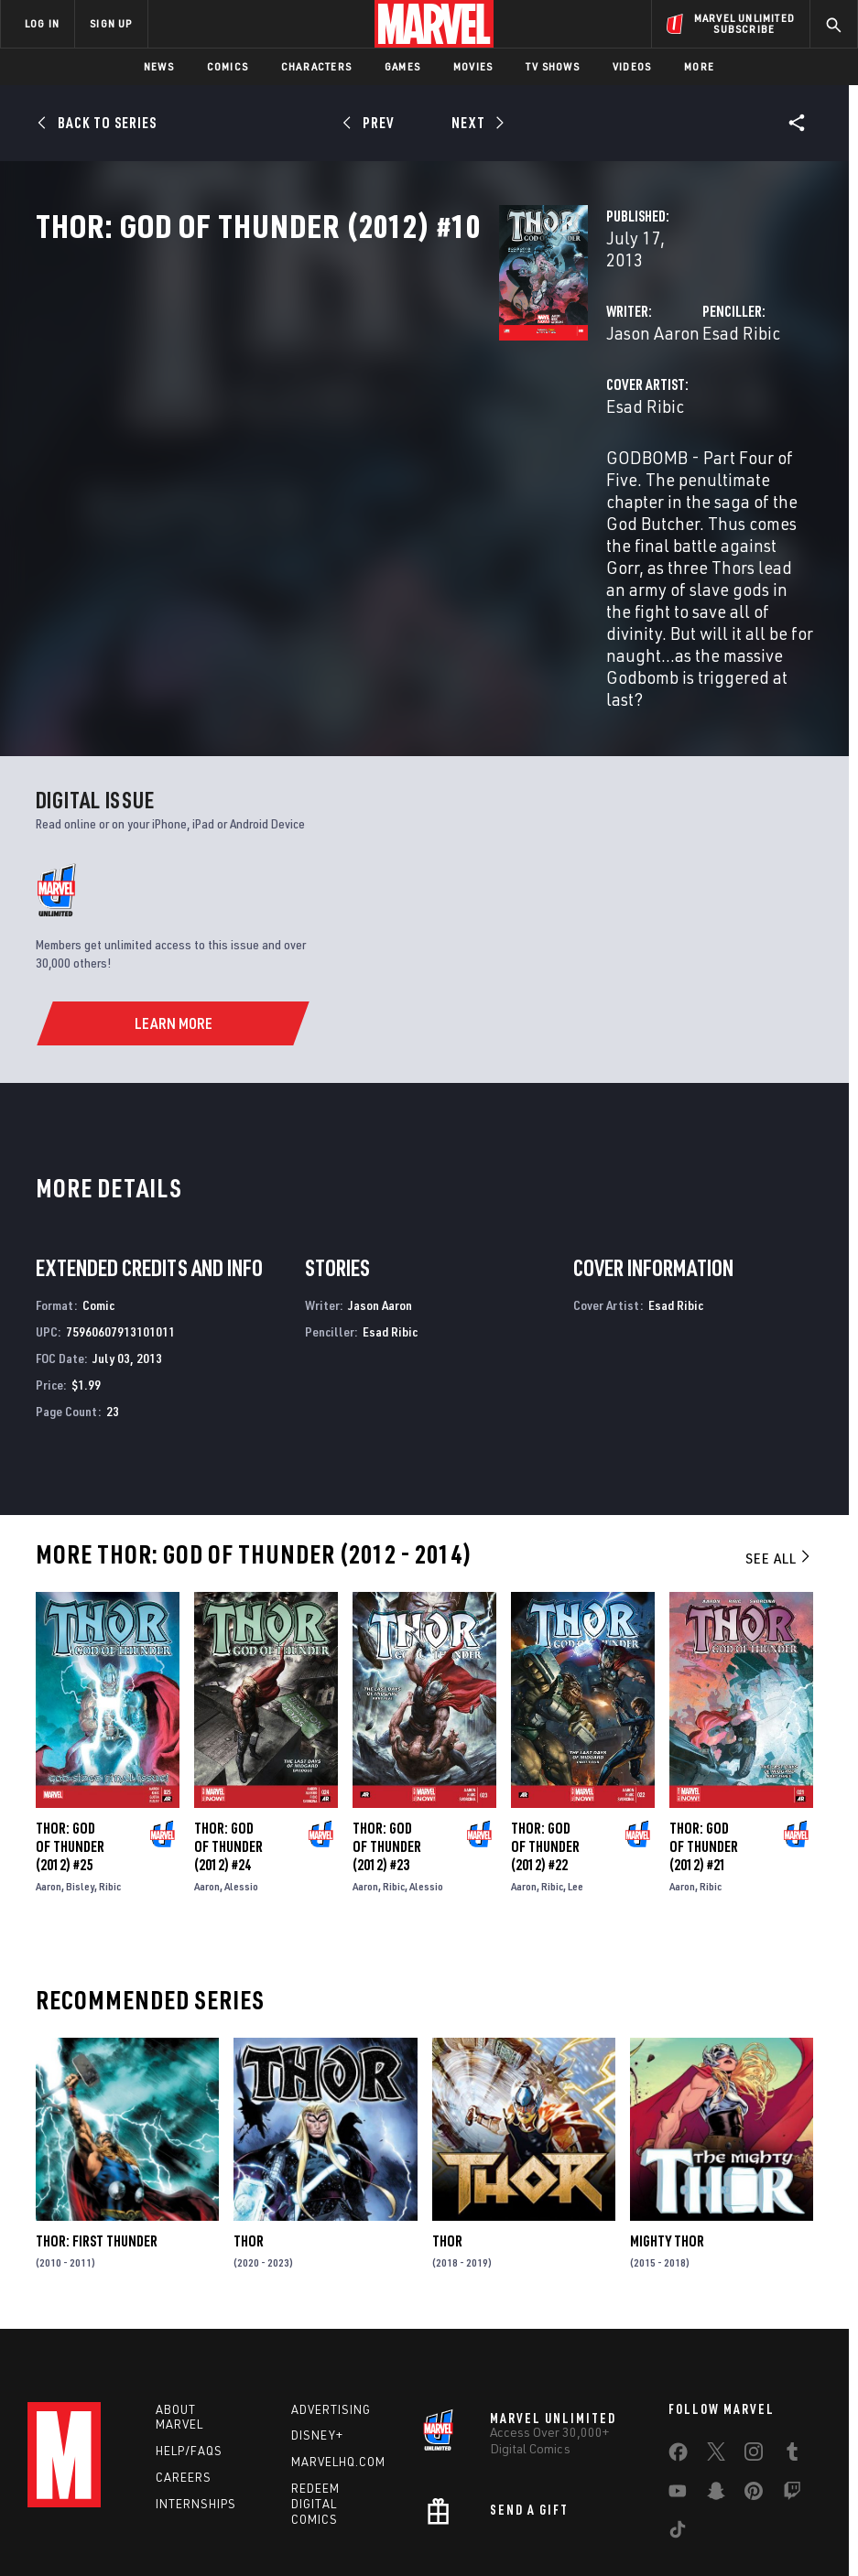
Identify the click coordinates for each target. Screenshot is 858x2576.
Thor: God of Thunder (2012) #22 (545, 1729)
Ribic (110, 1769)
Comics (227, 66)
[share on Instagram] (753, 2342)
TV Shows (553, 66)
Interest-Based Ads (790, 2509)
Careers (184, 2365)
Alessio (241, 1769)
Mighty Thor (667, 2124)
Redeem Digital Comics (315, 2392)
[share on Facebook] (678, 2343)
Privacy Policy (126, 2509)
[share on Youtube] (677, 2382)
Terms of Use (43, 2509)
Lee (575, 1769)
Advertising (331, 2296)
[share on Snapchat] (716, 2382)
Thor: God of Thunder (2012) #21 (703, 1729)
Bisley (80, 1769)
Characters (316, 66)
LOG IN (42, 23)
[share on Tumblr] (792, 2342)
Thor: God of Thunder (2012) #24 (228, 1729)
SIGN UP (111, 23)
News (159, 66)
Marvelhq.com (338, 2350)
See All (779, 1441)
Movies (473, 66)
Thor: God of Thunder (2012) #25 (70, 1729)
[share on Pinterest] (753, 2382)
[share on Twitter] (716, 2342)
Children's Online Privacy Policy (533, 2509)
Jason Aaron (328, 391)
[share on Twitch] (792, 2382)
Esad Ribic (579, 391)
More (699, 66)
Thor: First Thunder (96, 2124)
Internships (196, 2391)
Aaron (48, 1769)
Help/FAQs (189, 2339)
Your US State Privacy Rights (249, 2509)
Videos (632, 66)
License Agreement (675, 2509)
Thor (249, 2124)
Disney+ (317, 2323)
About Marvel (179, 2304)
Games (402, 66)
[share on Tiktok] (677, 2420)
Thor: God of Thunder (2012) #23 (387, 1729)
